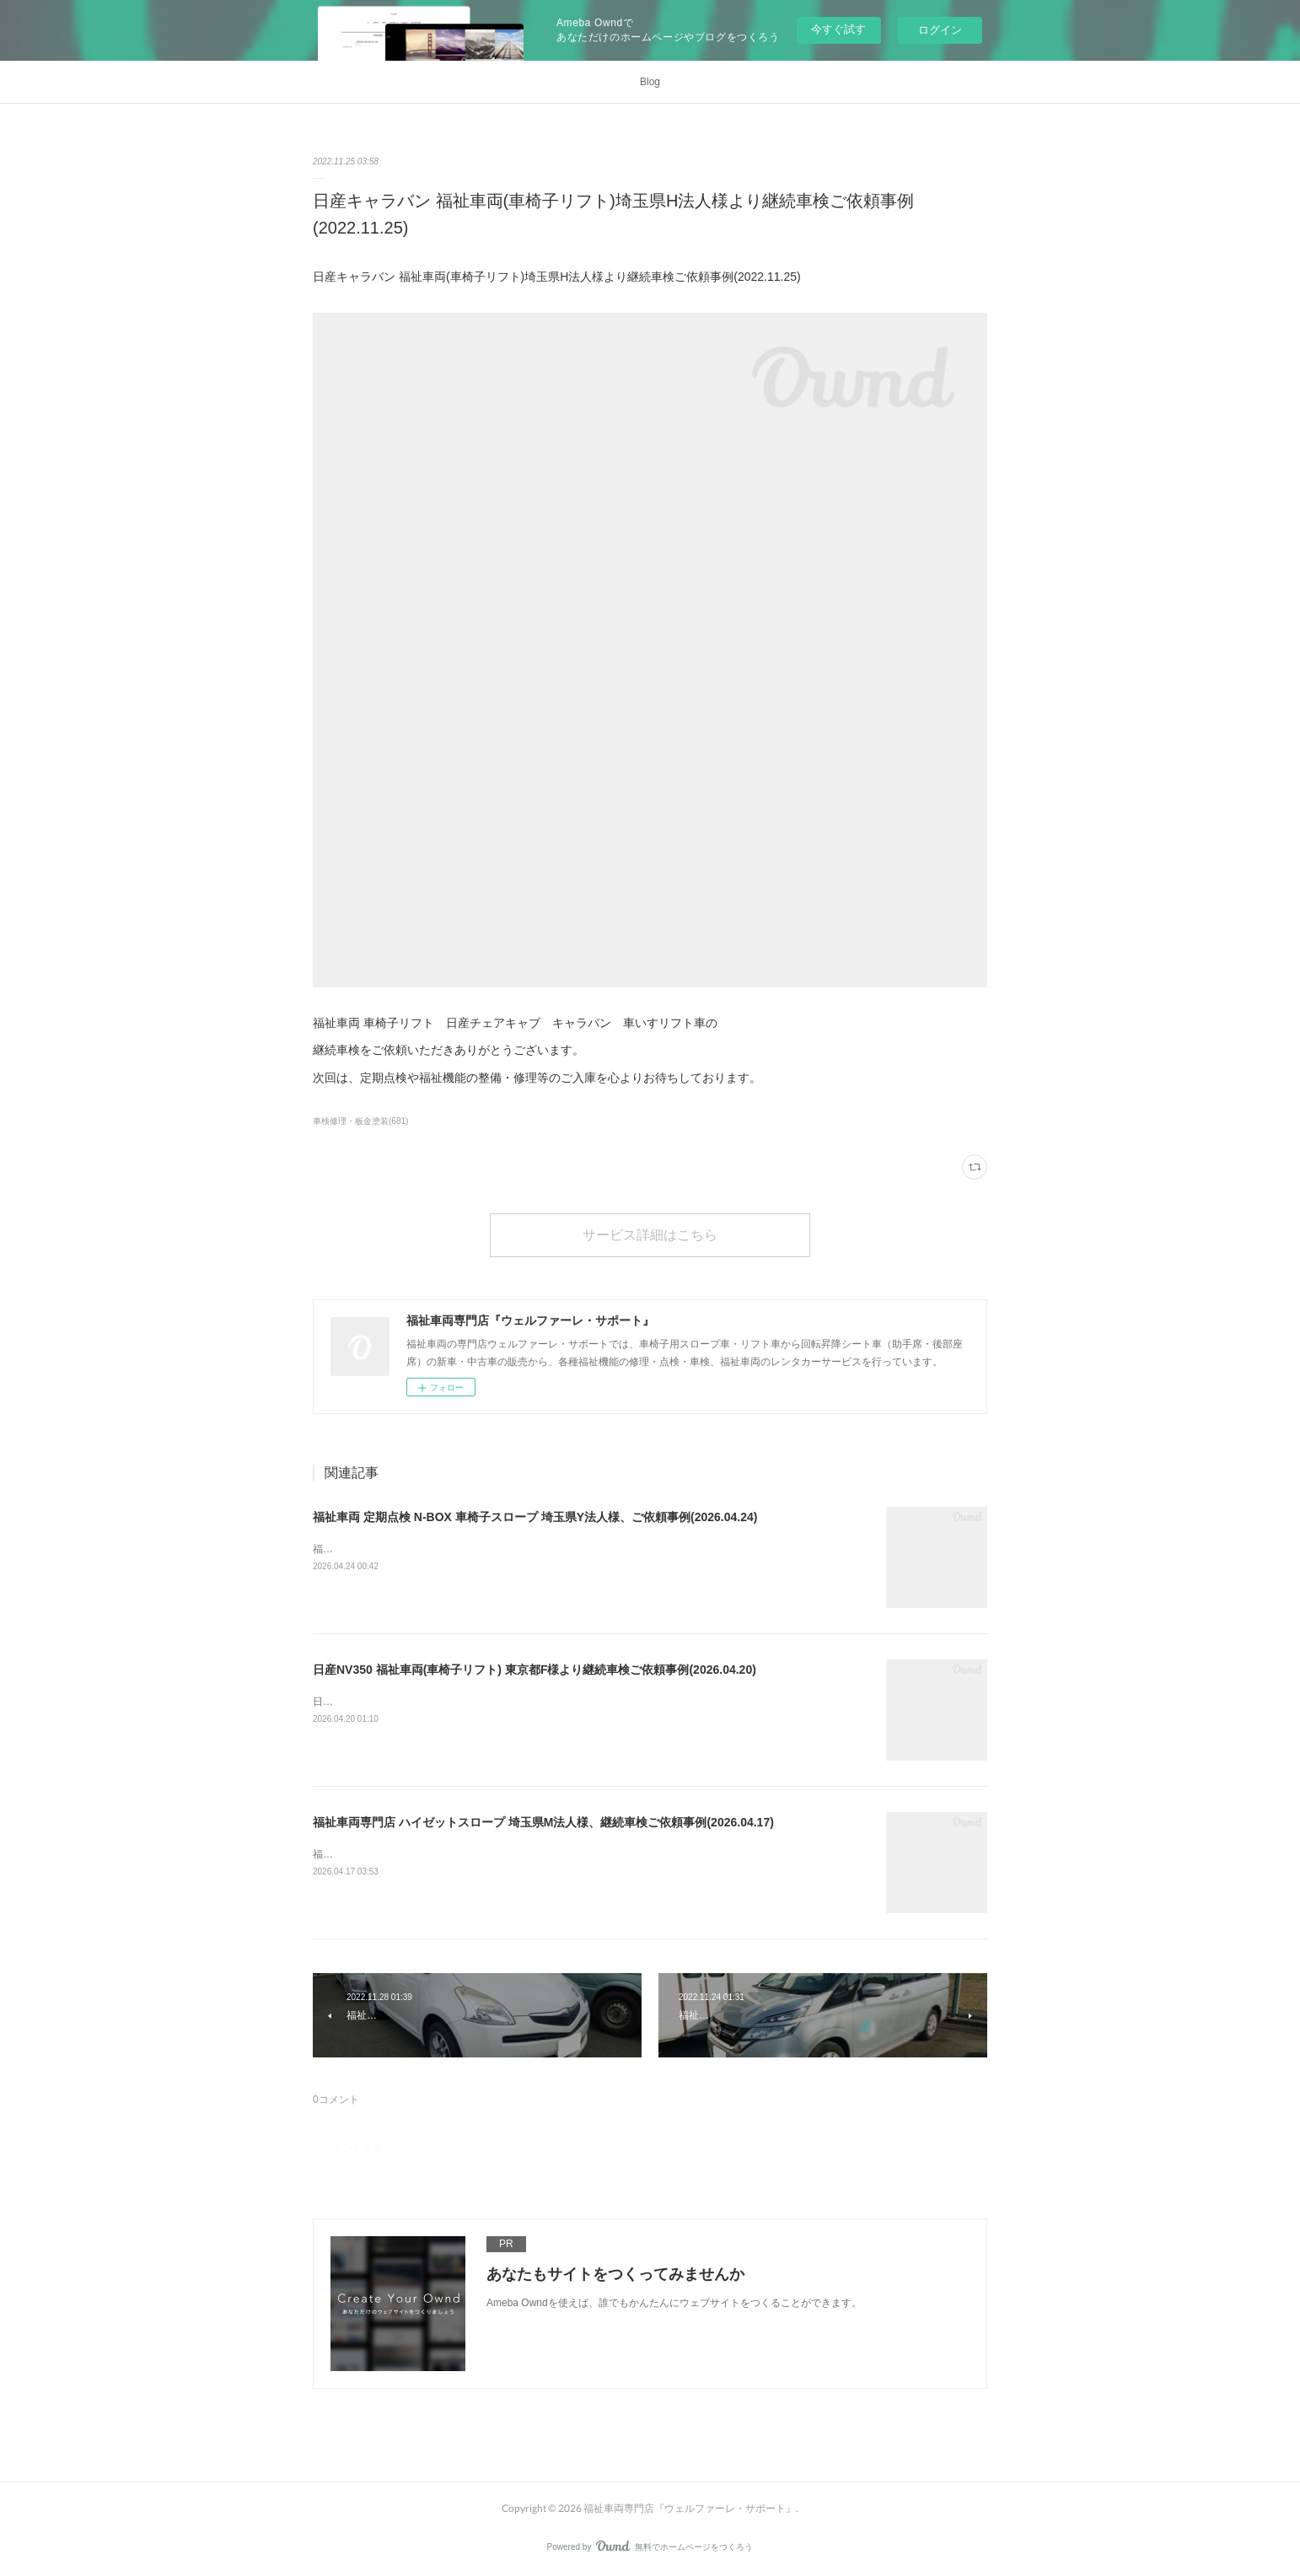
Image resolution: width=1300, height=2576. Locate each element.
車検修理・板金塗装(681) (360, 1121)
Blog (650, 82)
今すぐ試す (838, 29)
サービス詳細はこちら (650, 1234)
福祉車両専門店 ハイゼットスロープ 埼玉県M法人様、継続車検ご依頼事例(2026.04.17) (543, 1822)
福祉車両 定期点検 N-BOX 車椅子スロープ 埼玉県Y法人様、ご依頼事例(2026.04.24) (535, 1517)
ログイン (940, 30)
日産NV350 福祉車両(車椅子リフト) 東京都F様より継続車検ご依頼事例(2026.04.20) (534, 1669)
